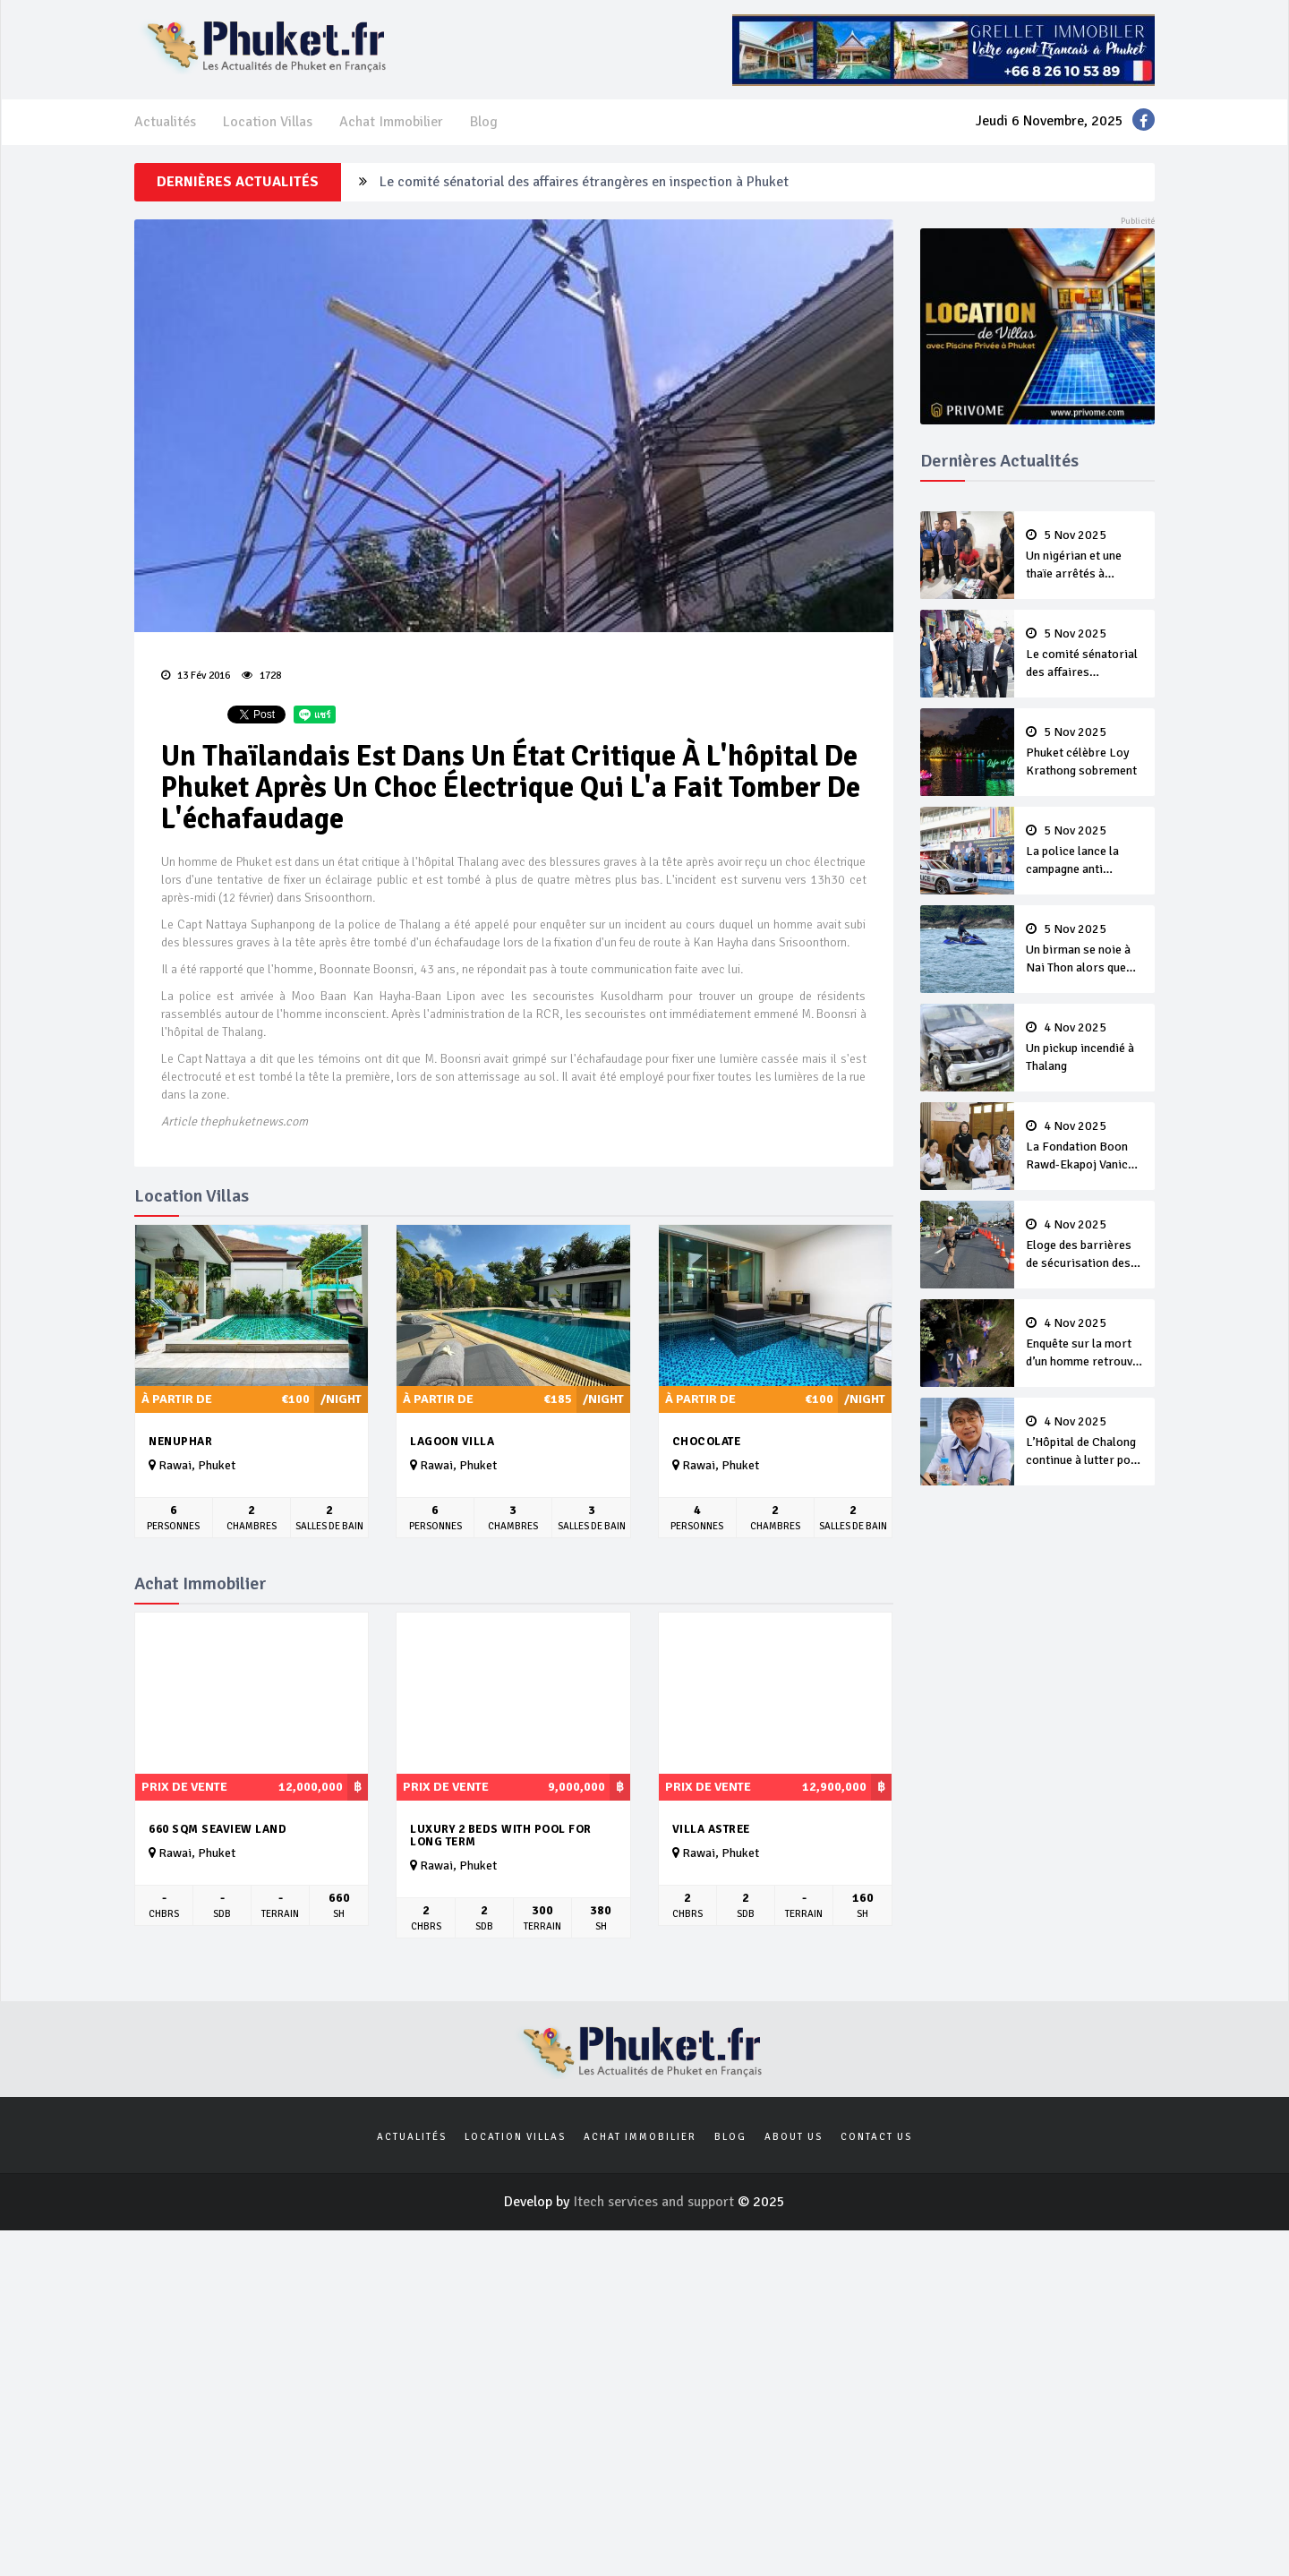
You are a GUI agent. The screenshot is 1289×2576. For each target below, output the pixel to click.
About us (793, 2137)
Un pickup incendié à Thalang (1085, 1047)
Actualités (165, 122)
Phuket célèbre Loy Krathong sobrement (1085, 752)
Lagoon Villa (452, 1441)
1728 (261, 675)
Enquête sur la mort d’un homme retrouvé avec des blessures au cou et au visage (1085, 1344)
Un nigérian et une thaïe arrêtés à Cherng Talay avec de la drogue (1085, 556)
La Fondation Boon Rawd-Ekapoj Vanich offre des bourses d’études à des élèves (1085, 1147)
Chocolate (706, 1441)
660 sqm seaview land (217, 1829)
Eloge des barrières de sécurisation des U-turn (1085, 1245)
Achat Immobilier (391, 122)
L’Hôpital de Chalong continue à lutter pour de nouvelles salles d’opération (1085, 1442)
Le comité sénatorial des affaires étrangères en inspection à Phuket (584, 182)
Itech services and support (655, 2202)
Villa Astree (711, 1829)
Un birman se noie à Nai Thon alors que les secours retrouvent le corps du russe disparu (1085, 950)
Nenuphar (180, 1441)
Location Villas (267, 122)
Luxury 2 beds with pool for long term (501, 1836)
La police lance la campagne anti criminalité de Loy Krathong (1085, 851)
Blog (484, 122)
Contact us (876, 2137)
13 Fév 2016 (195, 675)
